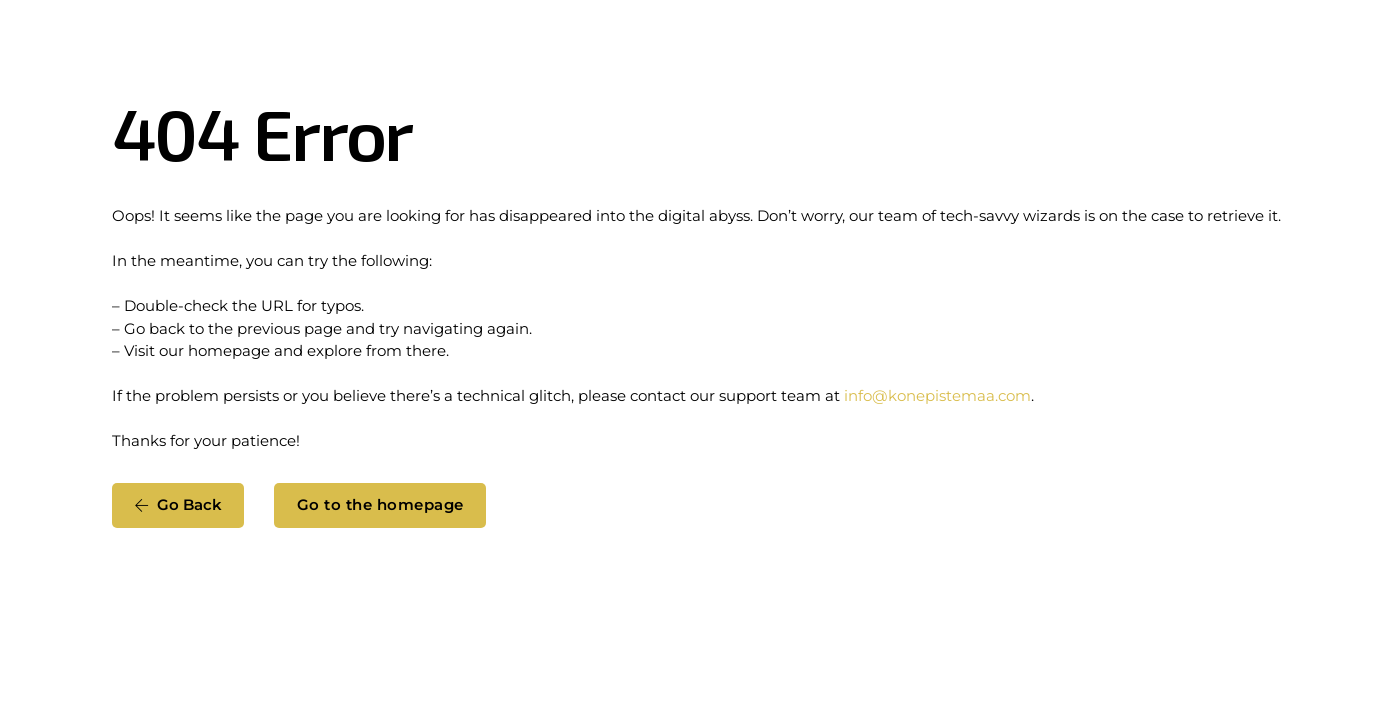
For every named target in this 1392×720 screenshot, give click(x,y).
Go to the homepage (380, 504)
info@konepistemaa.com (937, 395)
